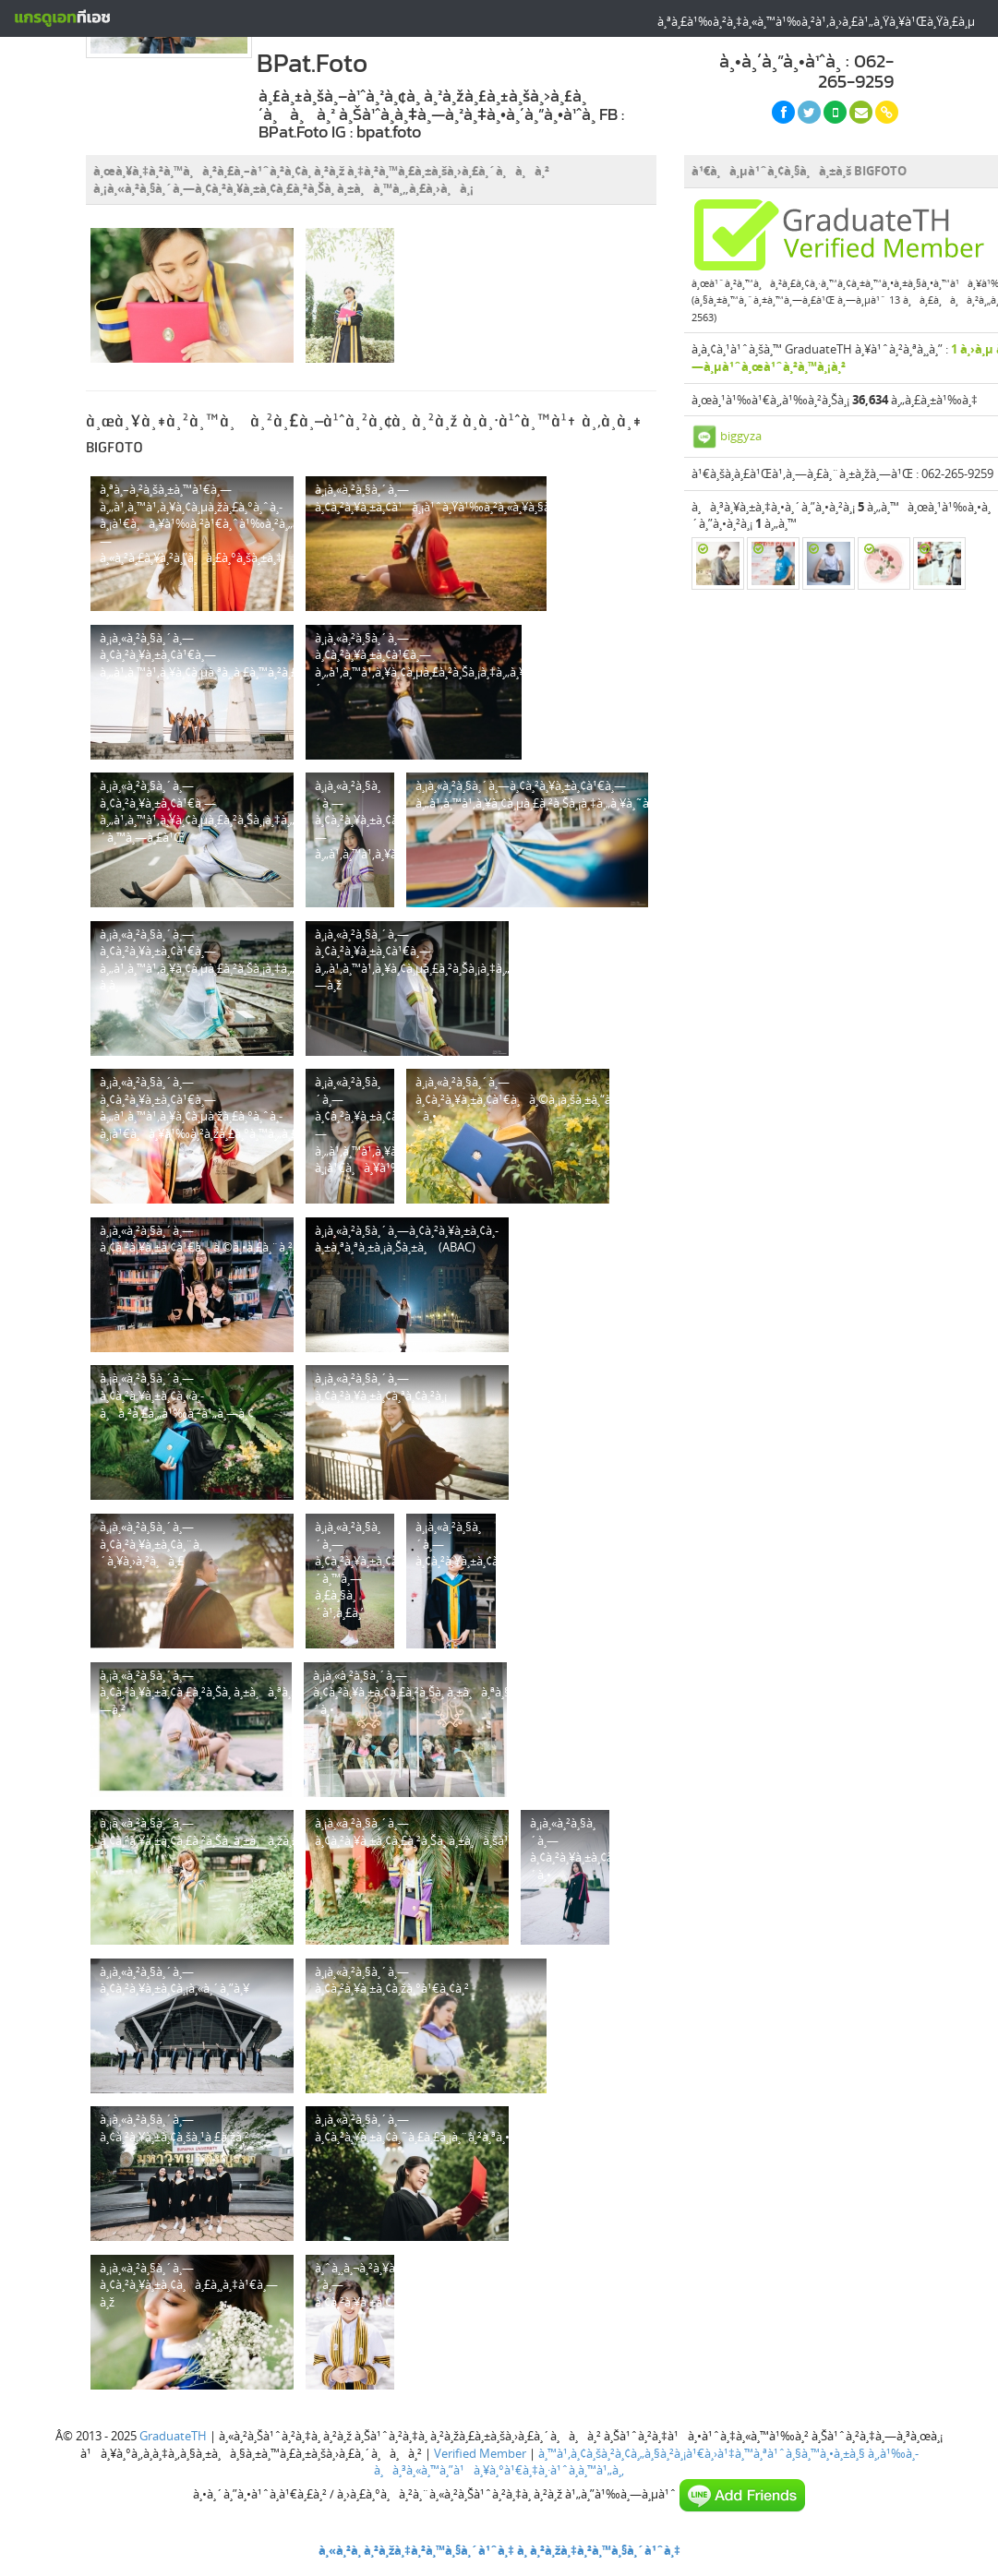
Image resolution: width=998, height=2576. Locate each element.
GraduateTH (173, 2435)
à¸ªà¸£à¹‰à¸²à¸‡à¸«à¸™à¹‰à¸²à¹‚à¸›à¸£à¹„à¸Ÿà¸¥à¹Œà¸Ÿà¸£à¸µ (816, 21)
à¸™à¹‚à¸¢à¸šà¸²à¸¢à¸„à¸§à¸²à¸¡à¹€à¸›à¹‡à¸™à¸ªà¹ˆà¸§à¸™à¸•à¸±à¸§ (701, 2453)
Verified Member (480, 2453)
